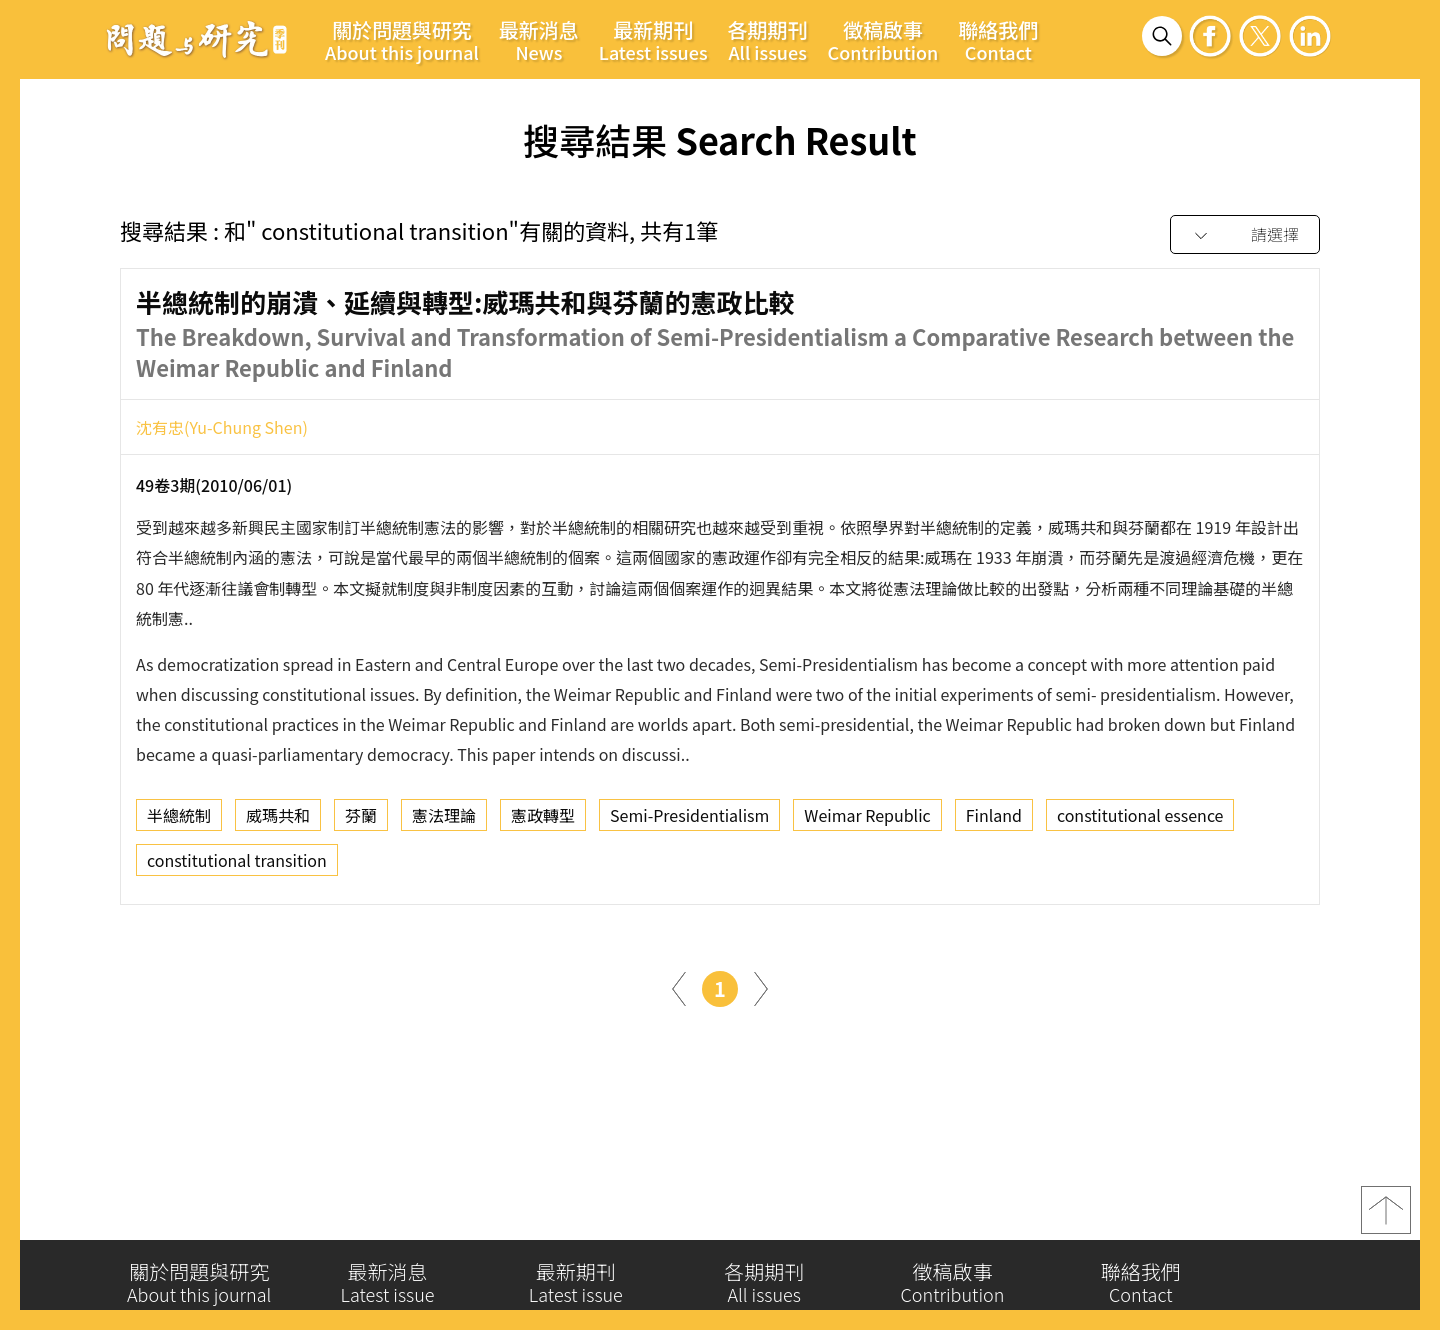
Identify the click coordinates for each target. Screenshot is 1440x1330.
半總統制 (179, 820)
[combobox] (1245, 235)
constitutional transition (237, 865)
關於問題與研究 (402, 40)
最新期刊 (653, 40)
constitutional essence (1140, 820)
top (1386, 1215)
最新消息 (539, 40)
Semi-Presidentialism (689, 820)
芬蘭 (361, 820)
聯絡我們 (998, 40)
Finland (994, 820)
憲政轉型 (543, 820)
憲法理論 (444, 820)
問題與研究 (197, 39)
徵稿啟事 (883, 40)
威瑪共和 (278, 820)
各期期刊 (768, 40)
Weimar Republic (867, 820)
